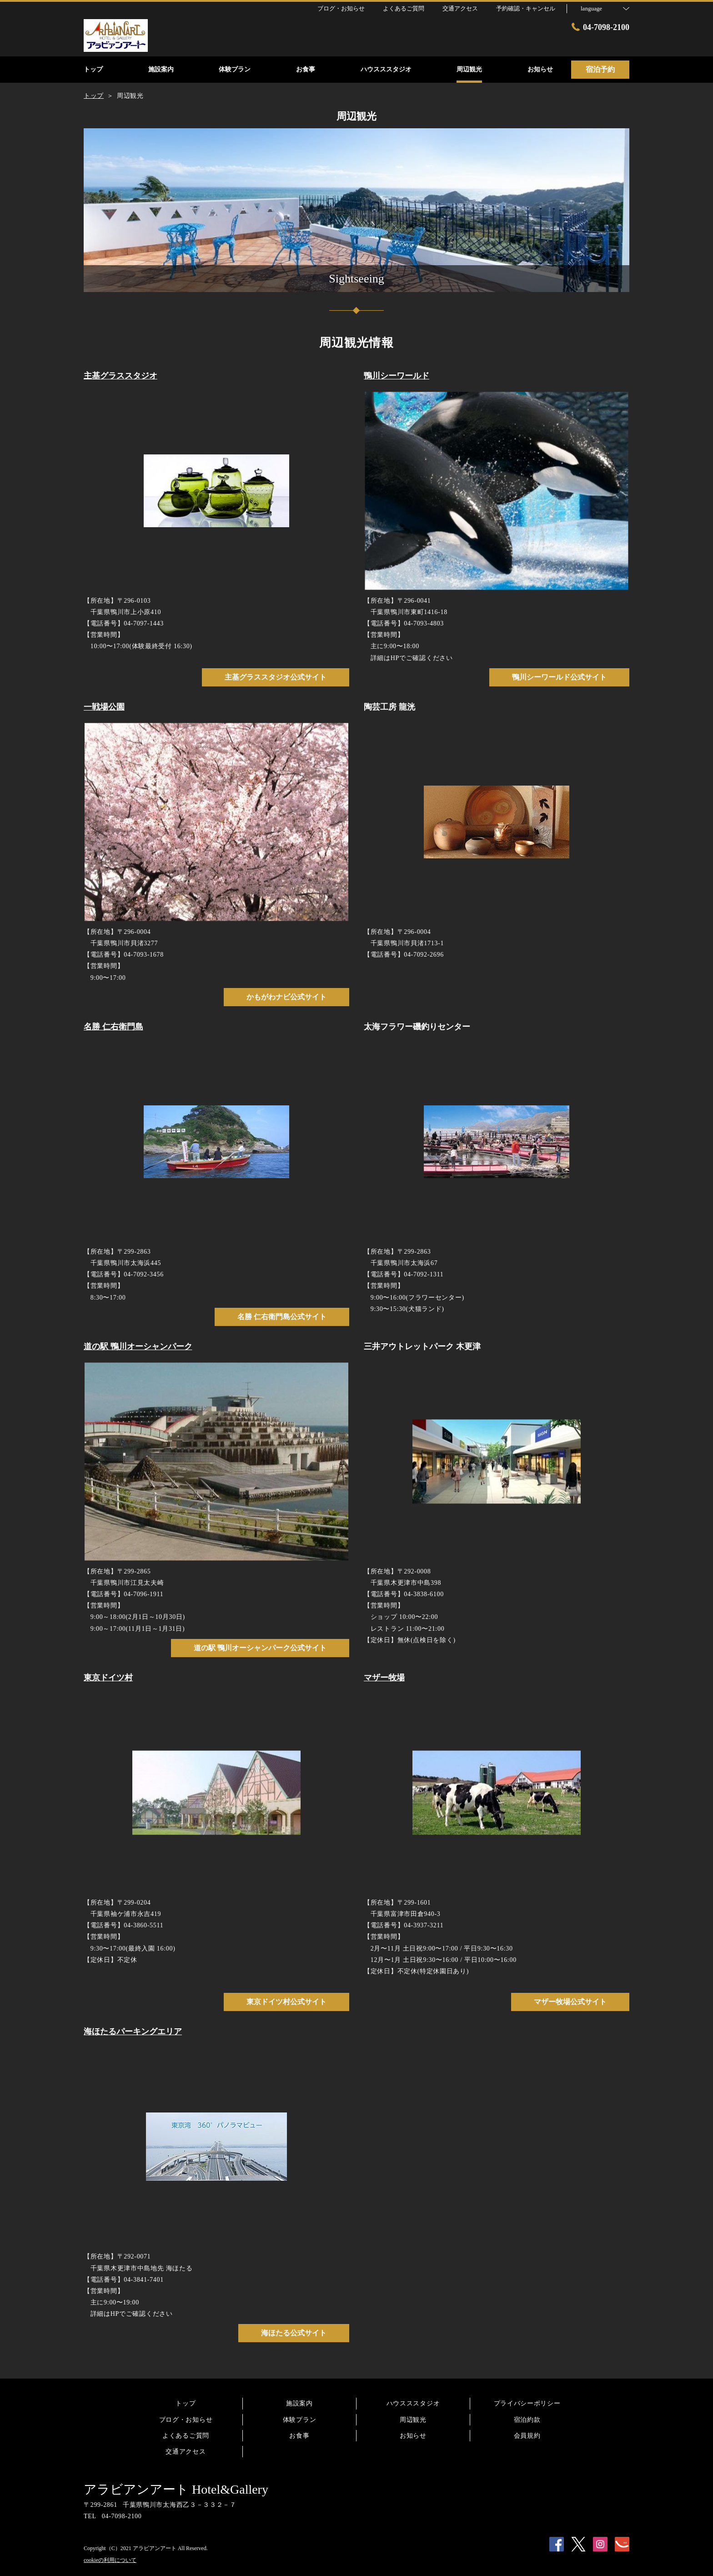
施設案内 (299, 2403)
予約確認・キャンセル (525, 8)
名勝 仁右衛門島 (113, 1026)
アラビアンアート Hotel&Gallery (176, 2489)
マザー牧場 (384, 1677)
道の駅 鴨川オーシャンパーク (138, 1346)
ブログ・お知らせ (186, 2419)
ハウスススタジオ (413, 2403)
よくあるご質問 (185, 2435)
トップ (186, 2403)
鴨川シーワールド (396, 375)
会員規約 (527, 2435)
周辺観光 (413, 2419)
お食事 (299, 2435)
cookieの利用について (110, 2560)
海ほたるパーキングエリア (133, 2031)
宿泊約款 (527, 2419)
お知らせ (413, 2435)
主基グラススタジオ (120, 375)
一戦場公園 (104, 706)
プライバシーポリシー (527, 2403)
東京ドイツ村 (108, 1677)
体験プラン (299, 2419)
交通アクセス (186, 2451)
